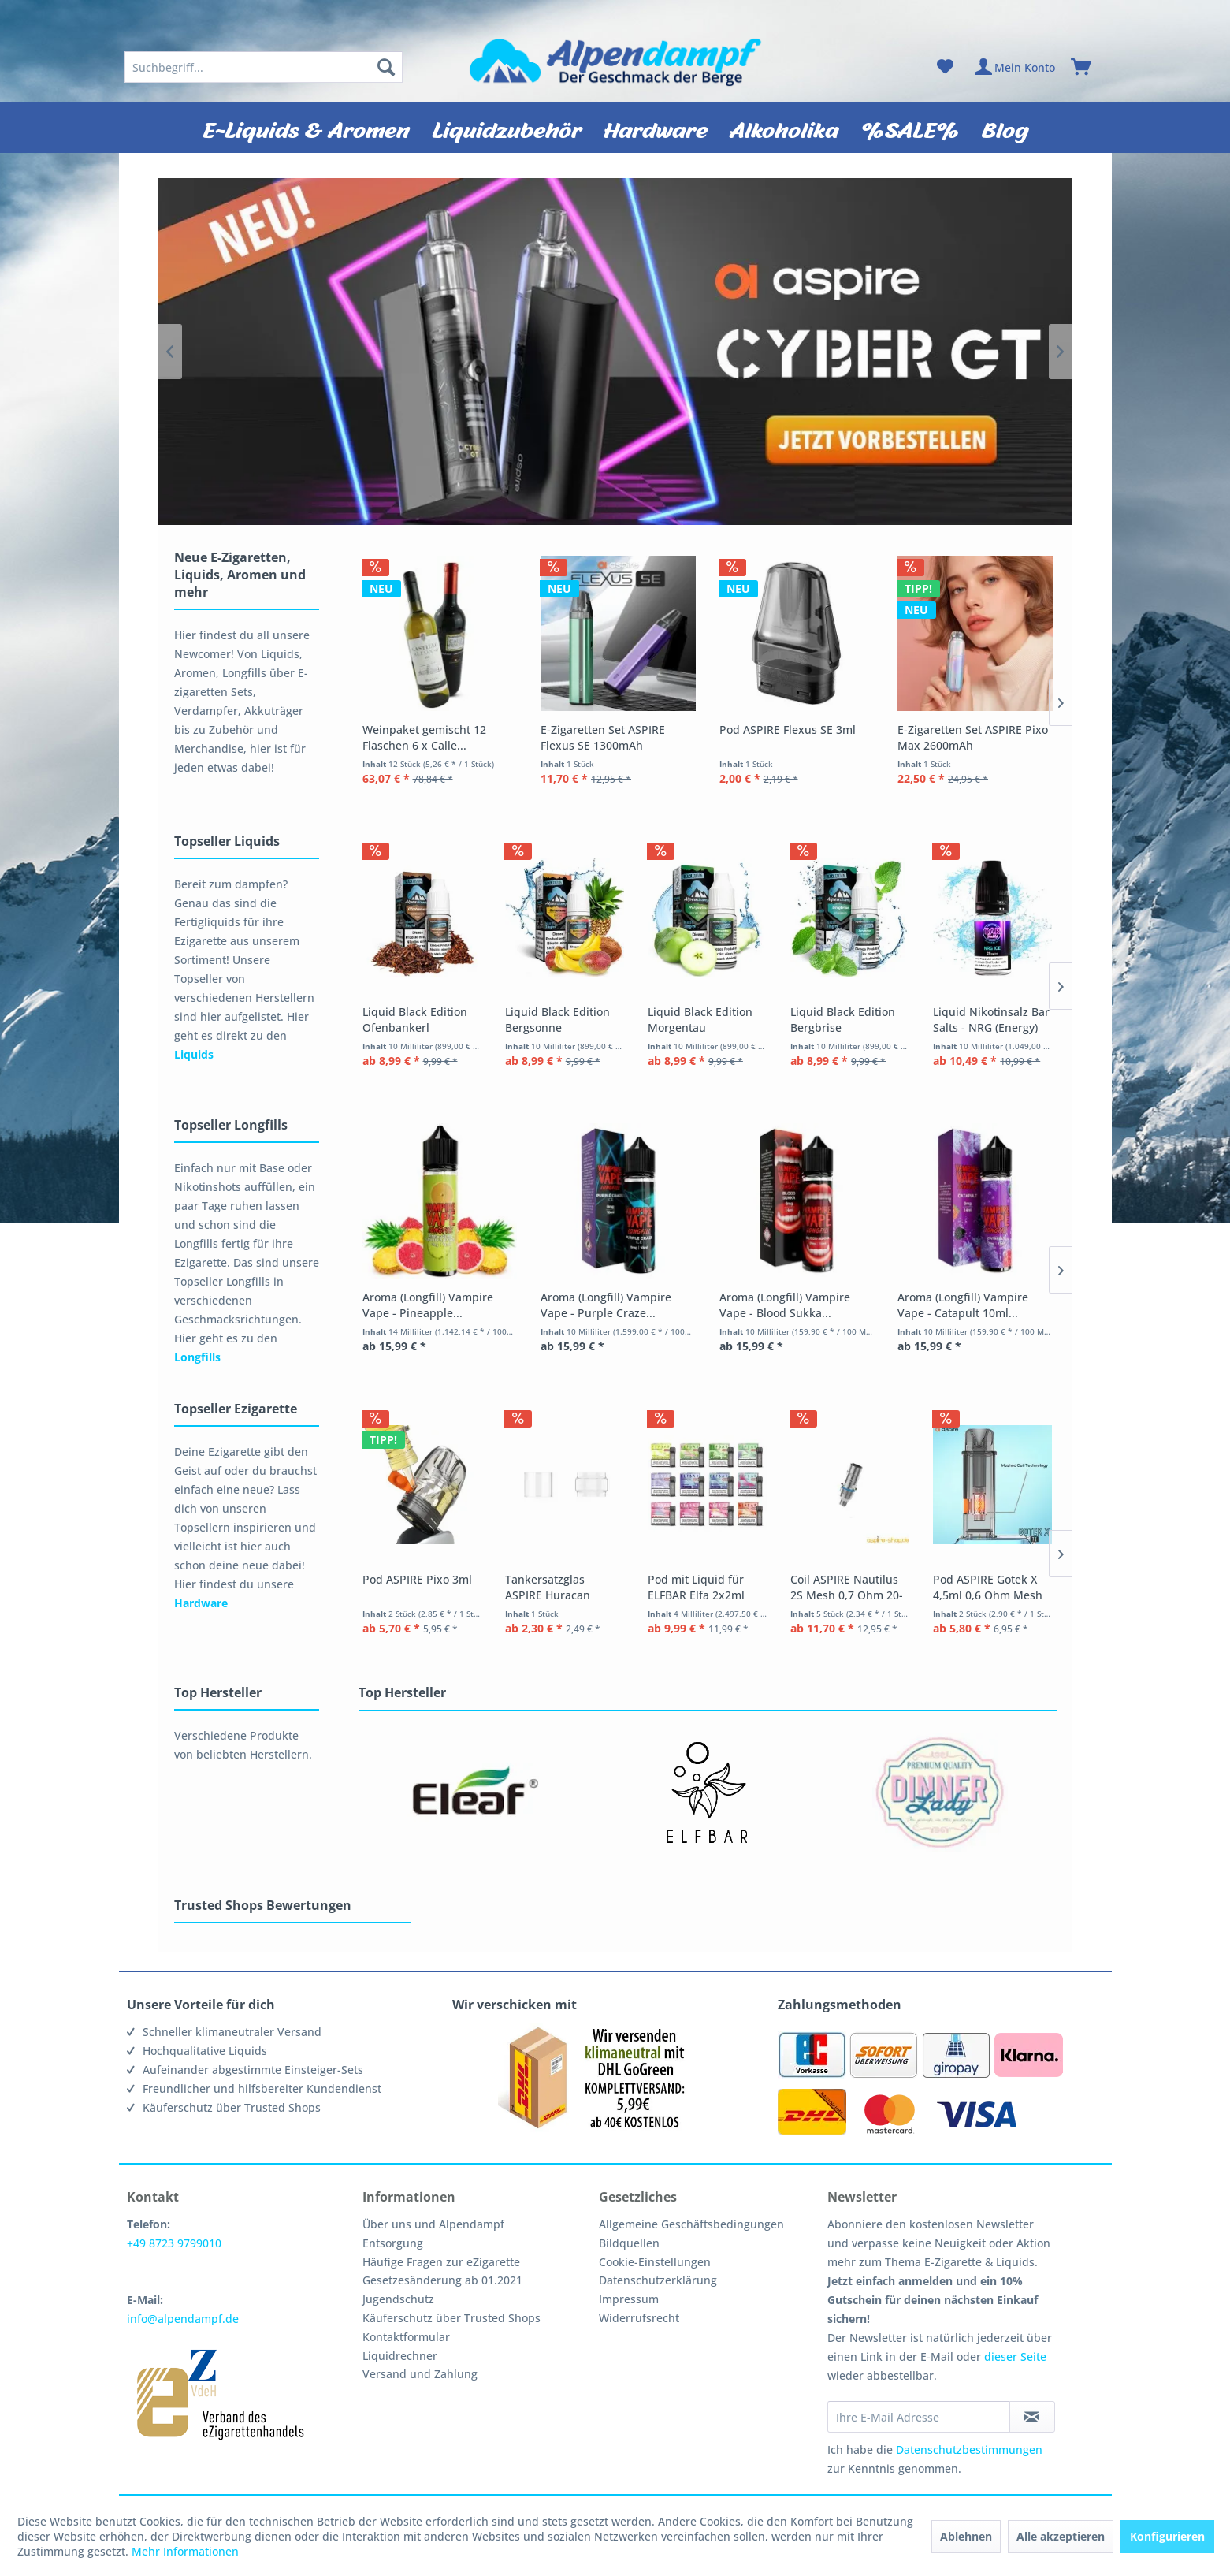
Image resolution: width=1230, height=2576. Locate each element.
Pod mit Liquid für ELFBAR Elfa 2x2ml (788, 1588)
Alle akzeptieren (1060, 2536)
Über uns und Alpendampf (433, 2224)
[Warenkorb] (1088, 67)
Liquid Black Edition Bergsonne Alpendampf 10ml (618, 1021)
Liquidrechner (399, 2355)
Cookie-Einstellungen (655, 2261)
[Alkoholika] (784, 127)
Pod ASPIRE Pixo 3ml (417, 1580)
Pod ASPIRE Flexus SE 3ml (787, 729)
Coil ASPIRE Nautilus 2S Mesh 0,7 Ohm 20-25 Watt (966, 1588)
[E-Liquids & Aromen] (306, 127)
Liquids (194, 1054)
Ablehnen (966, 2536)
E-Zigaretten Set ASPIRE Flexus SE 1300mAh (603, 737)
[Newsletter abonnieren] (1032, 2417)
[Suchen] (386, 67)
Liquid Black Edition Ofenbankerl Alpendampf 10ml (430, 1021)
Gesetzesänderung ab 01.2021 (442, 2280)
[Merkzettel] (945, 67)
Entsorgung (392, 2242)
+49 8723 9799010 (174, 2242)
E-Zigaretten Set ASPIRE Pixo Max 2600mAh (972, 737)
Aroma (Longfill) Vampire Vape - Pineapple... (427, 1305)
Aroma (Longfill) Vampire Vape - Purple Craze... (606, 1305)
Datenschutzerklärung (658, 2280)
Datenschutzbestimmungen (969, 2449)
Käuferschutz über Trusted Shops (451, 2317)
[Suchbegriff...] (263, 67)
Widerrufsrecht (639, 2317)
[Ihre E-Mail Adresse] (918, 2417)
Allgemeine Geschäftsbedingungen (691, 2224)
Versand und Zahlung (420, 2373)
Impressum (629, 2298)
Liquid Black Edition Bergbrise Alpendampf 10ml (971, 1021)
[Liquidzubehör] (507, 127)
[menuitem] (263, 67)
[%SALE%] (910, 127)
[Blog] (1005, 127)
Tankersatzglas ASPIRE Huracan (600, 1588)
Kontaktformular (406, 2336)
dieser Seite (1015, 2356)
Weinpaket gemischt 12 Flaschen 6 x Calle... (424, 737)
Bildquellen (629, 2242)
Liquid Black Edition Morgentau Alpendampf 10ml (782, 1021)
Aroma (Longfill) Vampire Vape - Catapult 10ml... (962, 1305)
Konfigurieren (1167, 2536)
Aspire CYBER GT (615, 351)
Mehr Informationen (185, 2551)
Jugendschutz (398, 2298)
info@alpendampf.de (183, 2318)
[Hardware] (656, 127)
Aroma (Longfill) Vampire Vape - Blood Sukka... (784, 1305)
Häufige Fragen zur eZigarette (441, 2261)
